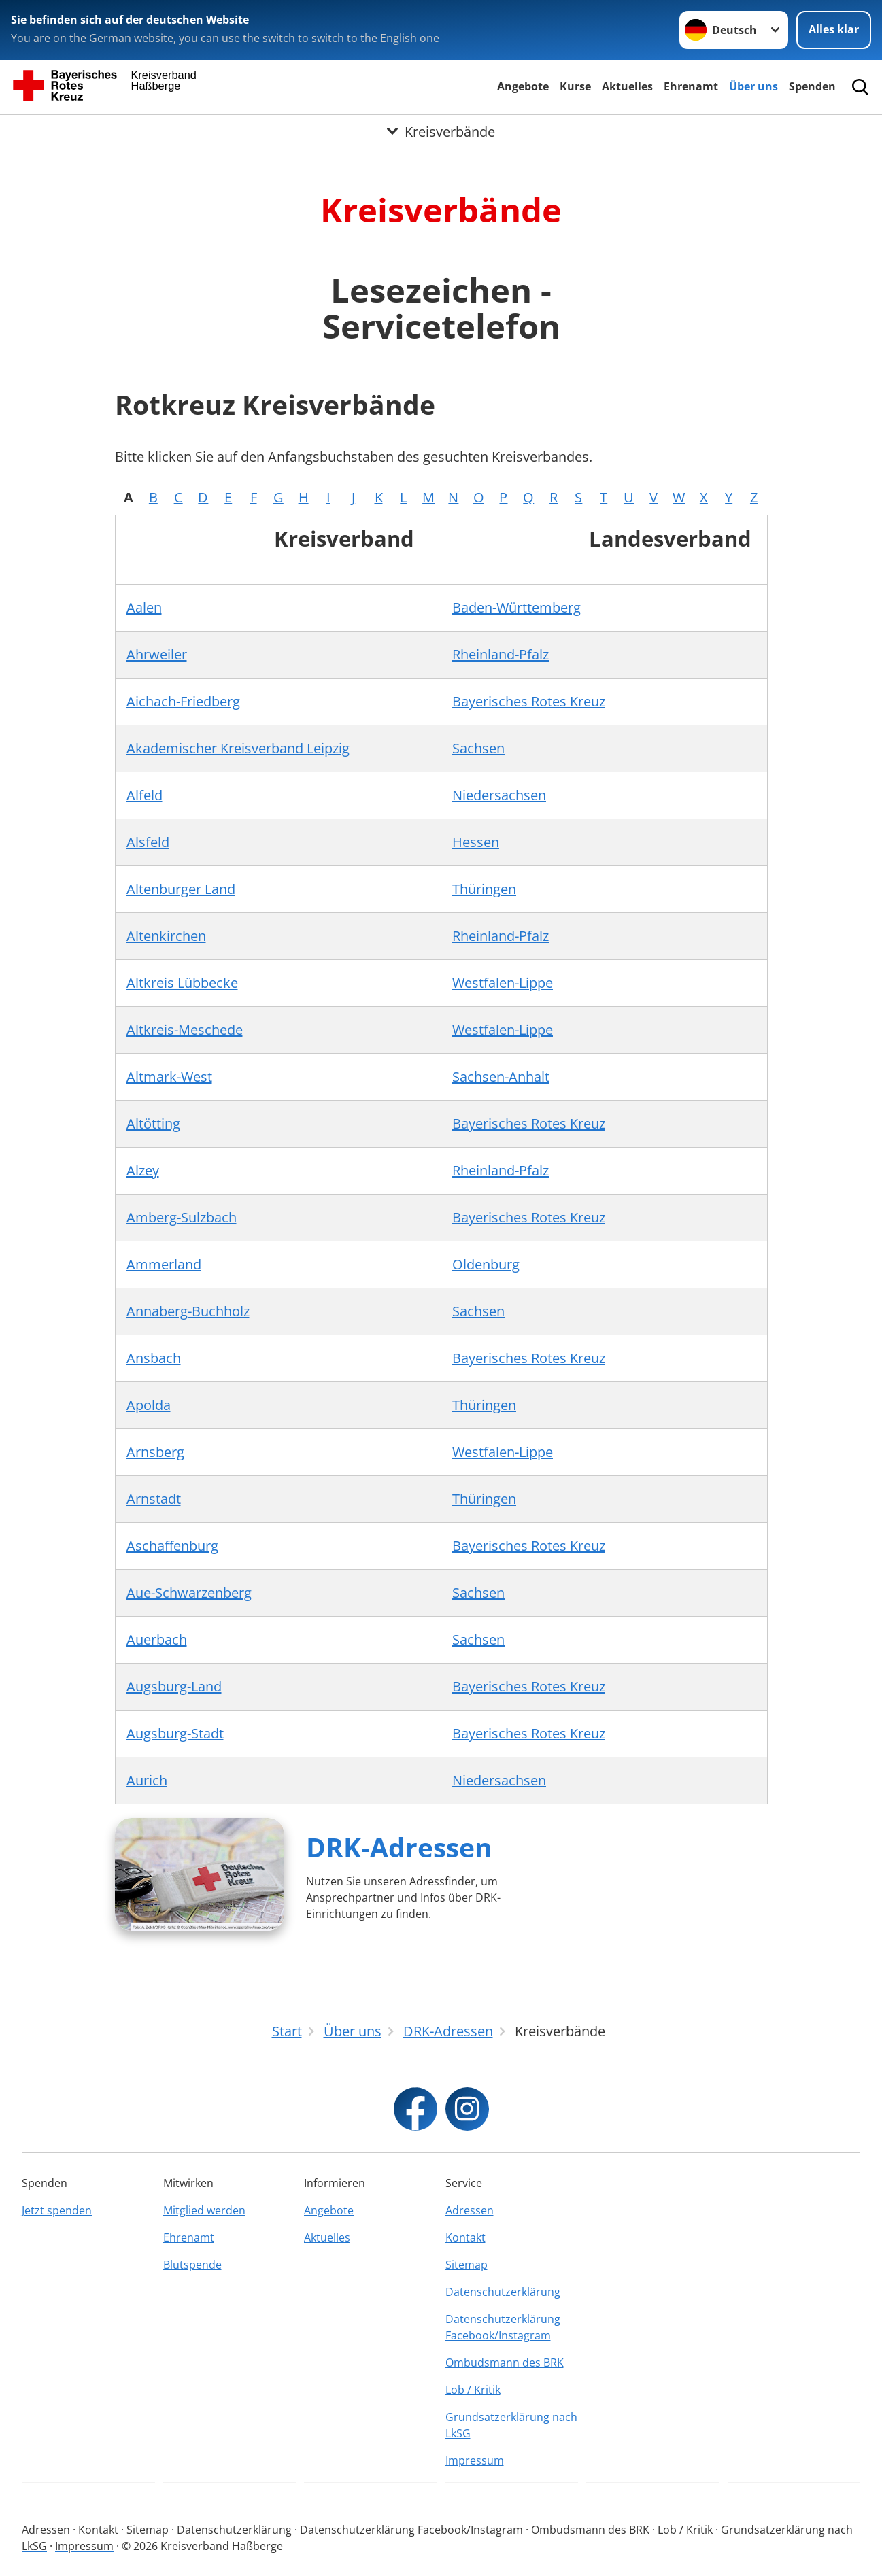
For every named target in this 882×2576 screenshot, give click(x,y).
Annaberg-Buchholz (188, 1311)
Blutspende (192, 2264)
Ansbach (153, 1358)
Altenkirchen (166, 936)
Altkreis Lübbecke (182, 983)
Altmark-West (169, 1076)
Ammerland (163, 1264)
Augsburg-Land (174, 1686)
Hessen (475, 842)
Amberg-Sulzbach (181, 1217)
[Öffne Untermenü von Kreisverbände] (441, 131)
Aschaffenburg (172, 1545)
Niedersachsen (499, 795)
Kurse (575, 86)
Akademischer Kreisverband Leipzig (238, 748)
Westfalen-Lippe (502, 983)
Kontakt (465, 2237)
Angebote (523, 86)
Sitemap (466, 2264)
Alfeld (144, 795)
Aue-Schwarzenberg (189, 1592)
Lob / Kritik (473, 2389)
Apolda (148, 1405)
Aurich (146, 1780)
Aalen (144, 607)
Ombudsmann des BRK (504, 2362)
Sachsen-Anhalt (500, 1076)
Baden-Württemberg (516, 607)
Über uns (753, 86)
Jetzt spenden (57, 2210)
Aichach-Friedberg (183, 701)
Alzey (142, 1170)
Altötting (153, 1123)
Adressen (469, 2210)
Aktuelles (627, 86)
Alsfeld (147, 842)
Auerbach (156, 1639)
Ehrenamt (691, 86)
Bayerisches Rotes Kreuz (528, 701)
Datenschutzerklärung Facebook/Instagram (502, 2327)
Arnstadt (153, 1499)
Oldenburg (486, 1264)
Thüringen (484, 889)
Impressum (474, 2460)
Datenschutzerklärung (502, 2291)
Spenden (812, 86)
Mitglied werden (204, 2210)
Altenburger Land (180, 889)
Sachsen (478, 748)
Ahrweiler (156, 654)
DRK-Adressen (399, 1847)
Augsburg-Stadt (175, 1733)
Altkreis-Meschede (184, 1029)
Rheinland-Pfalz (500, 654)
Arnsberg (155, 1452)
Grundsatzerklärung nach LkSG (511, 2425)
